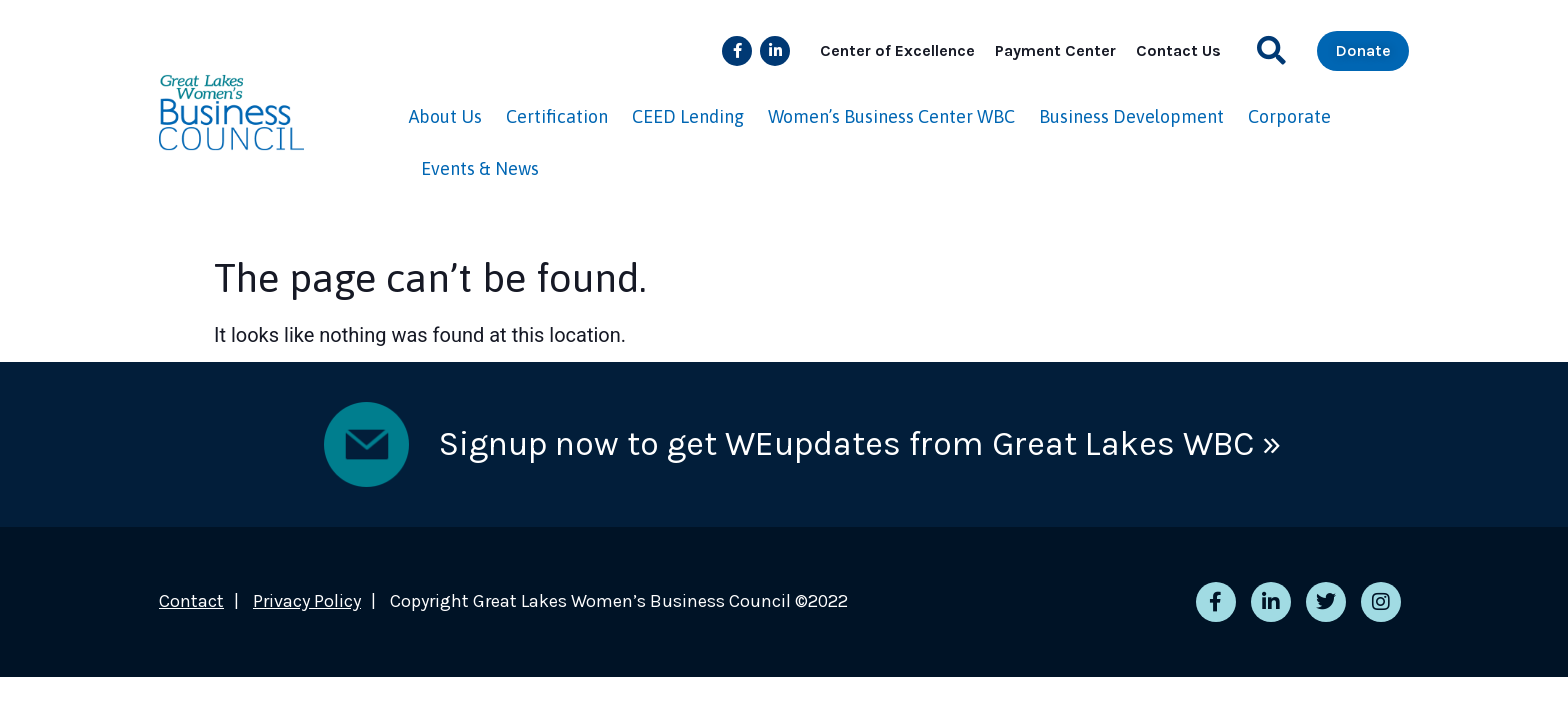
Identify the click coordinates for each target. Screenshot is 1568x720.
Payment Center (1055, 50)
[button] (1271, 50)
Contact (191, 601)
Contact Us (1178, 50)
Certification (557, 116)
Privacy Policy (307, 601)
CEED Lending (688, 116)
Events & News (480, 168)
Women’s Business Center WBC (891, 116)
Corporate (1289, 116)
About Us (445, 116)
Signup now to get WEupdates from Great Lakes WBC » (860, 444)
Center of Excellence (897, 50)
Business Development (1131, 116)
